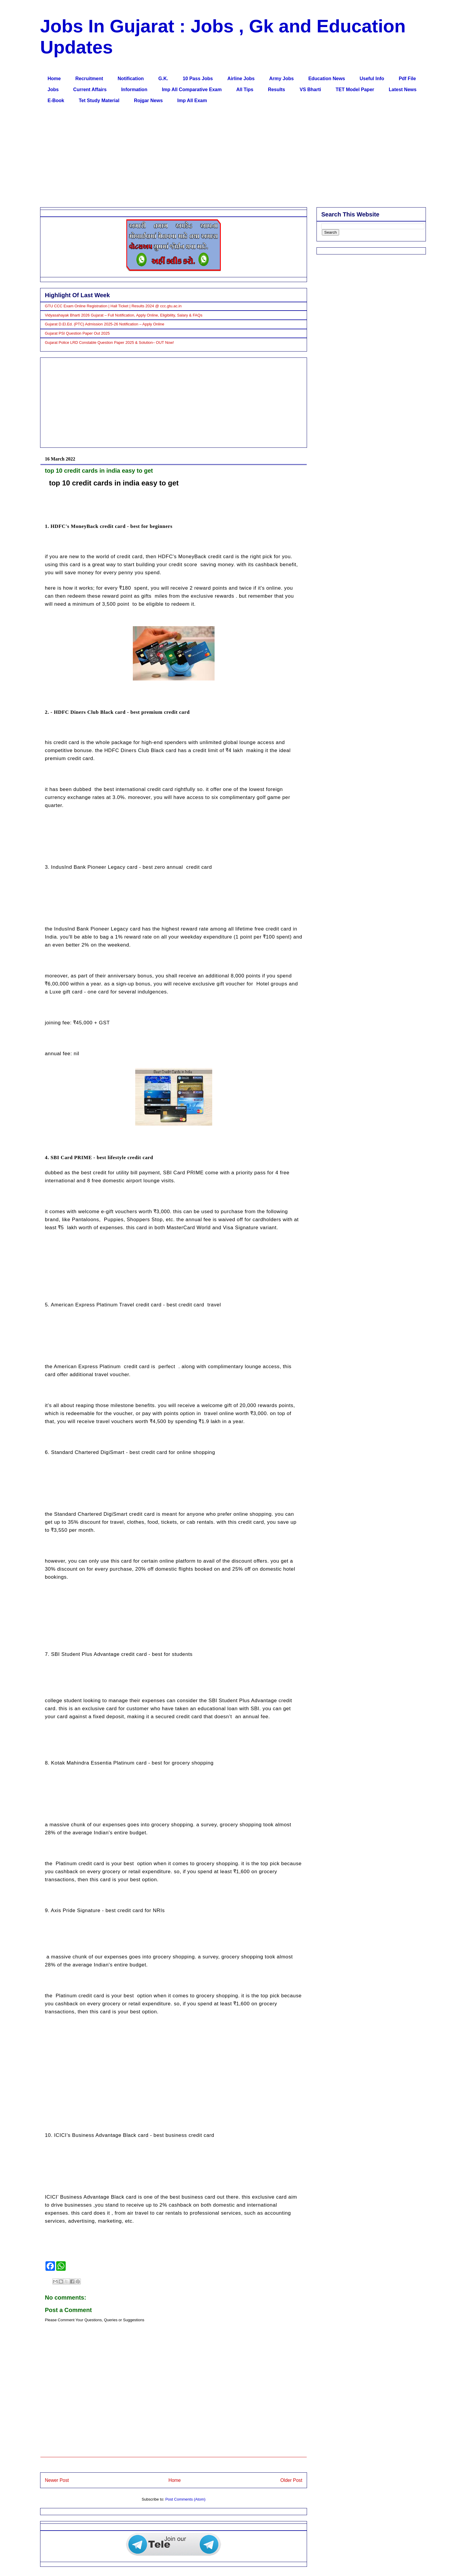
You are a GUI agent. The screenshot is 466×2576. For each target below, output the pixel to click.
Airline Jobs (241, 78)
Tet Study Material (99, 100)
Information (134, 89)
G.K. (163, 78)
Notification (131, 78)
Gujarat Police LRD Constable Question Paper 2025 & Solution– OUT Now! (109, 342)
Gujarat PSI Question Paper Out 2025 (77, 333)
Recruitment (89, 78)
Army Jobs (281, 78)
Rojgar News (148, 100)
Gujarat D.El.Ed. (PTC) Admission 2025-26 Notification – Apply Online (104, 324)
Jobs (53, 89)
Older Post (291, 2480)
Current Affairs (89, 89)
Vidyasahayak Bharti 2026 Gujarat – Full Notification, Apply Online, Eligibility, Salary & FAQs (123, 315)
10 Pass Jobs (198, 78)
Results (276, 89)
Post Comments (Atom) (185, 2499)
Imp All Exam (192, 100)
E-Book (56, 100)
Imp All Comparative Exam (192, 89)
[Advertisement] (218, 156)
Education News (326, 78)
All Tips (245, 89)
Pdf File (407, 78)
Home (54, 78)
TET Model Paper (355, 89)
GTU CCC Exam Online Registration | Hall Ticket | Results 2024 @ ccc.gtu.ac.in (113, 306)
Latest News (402, 89)
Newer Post (57, 2480)
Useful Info (372, 78)
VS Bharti (310, 89)
